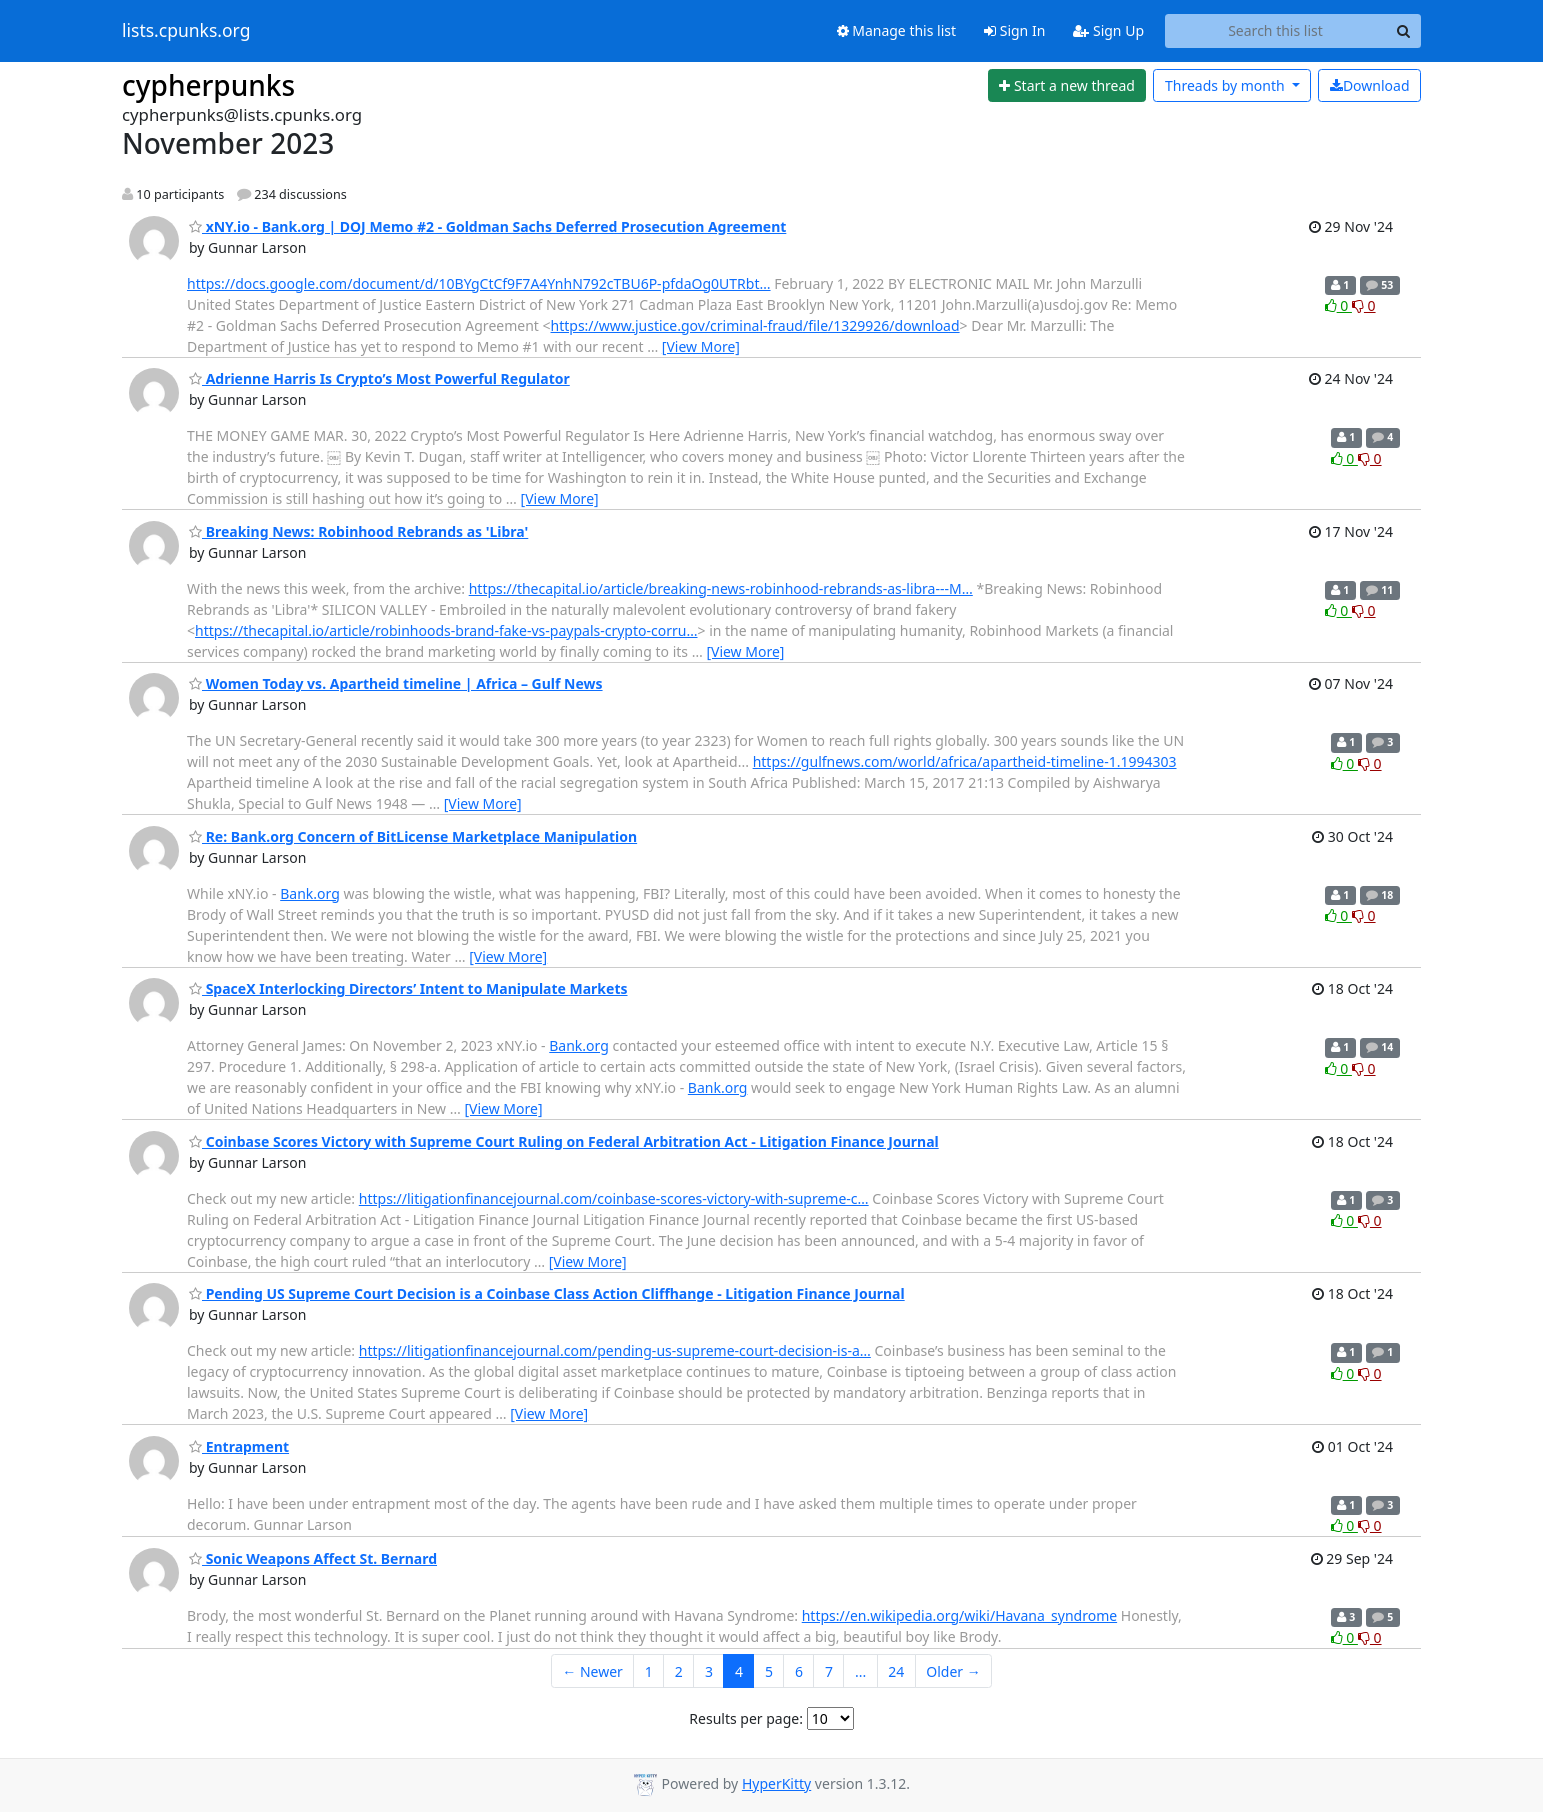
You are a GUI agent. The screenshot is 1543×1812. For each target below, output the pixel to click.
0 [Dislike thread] (1364, 305)
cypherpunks (208, 85)
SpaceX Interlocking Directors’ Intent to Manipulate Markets (408, 988)
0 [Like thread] (1338, 305)
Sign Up (1108, 30)
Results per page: (746, 1718)
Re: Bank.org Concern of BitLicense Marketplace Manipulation (413, 836)
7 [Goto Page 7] (829, 1671)
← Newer (592, 1671)
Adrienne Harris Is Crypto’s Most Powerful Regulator (379, 378)
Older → (953, 1671)
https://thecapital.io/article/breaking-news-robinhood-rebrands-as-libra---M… (721, 588)
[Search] (1403, 31)
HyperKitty (776, 1783)
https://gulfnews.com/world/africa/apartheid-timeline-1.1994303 (965, 761)
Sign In (1014, 30)
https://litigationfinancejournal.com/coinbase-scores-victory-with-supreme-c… (614, 1198)
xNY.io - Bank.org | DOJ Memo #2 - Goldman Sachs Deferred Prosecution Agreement (487, 226)
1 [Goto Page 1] (649, 1671)
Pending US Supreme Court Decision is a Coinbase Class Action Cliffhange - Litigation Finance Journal (547, 1293)
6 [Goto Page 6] (799, 1671)
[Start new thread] (1067, 86)
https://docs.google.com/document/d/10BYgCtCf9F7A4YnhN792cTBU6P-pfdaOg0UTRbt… (479, 283)
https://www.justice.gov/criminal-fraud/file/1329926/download (755, 325)
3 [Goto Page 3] (709, 1671)
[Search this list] (1275, 31)
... (860, 1671)
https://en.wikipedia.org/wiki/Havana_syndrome (959, 1615)
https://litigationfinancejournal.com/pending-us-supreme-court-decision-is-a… (615, 1350)
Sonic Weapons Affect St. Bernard (313, 1558)
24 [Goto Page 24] (896, 1671)
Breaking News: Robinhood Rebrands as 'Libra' (358, 531)
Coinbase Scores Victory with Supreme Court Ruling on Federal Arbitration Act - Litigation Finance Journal (564, 1141)
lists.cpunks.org (186, 31)
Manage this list (897, 30)
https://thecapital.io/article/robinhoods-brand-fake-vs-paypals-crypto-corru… (446, 630)
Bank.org (310, 893)
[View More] (701, 346)
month (1226, 85)
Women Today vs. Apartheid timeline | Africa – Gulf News (396, 683)
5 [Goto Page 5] (769, 1671)
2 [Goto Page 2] (679, 1671)
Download (1370, 85)
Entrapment (239, 1446)
